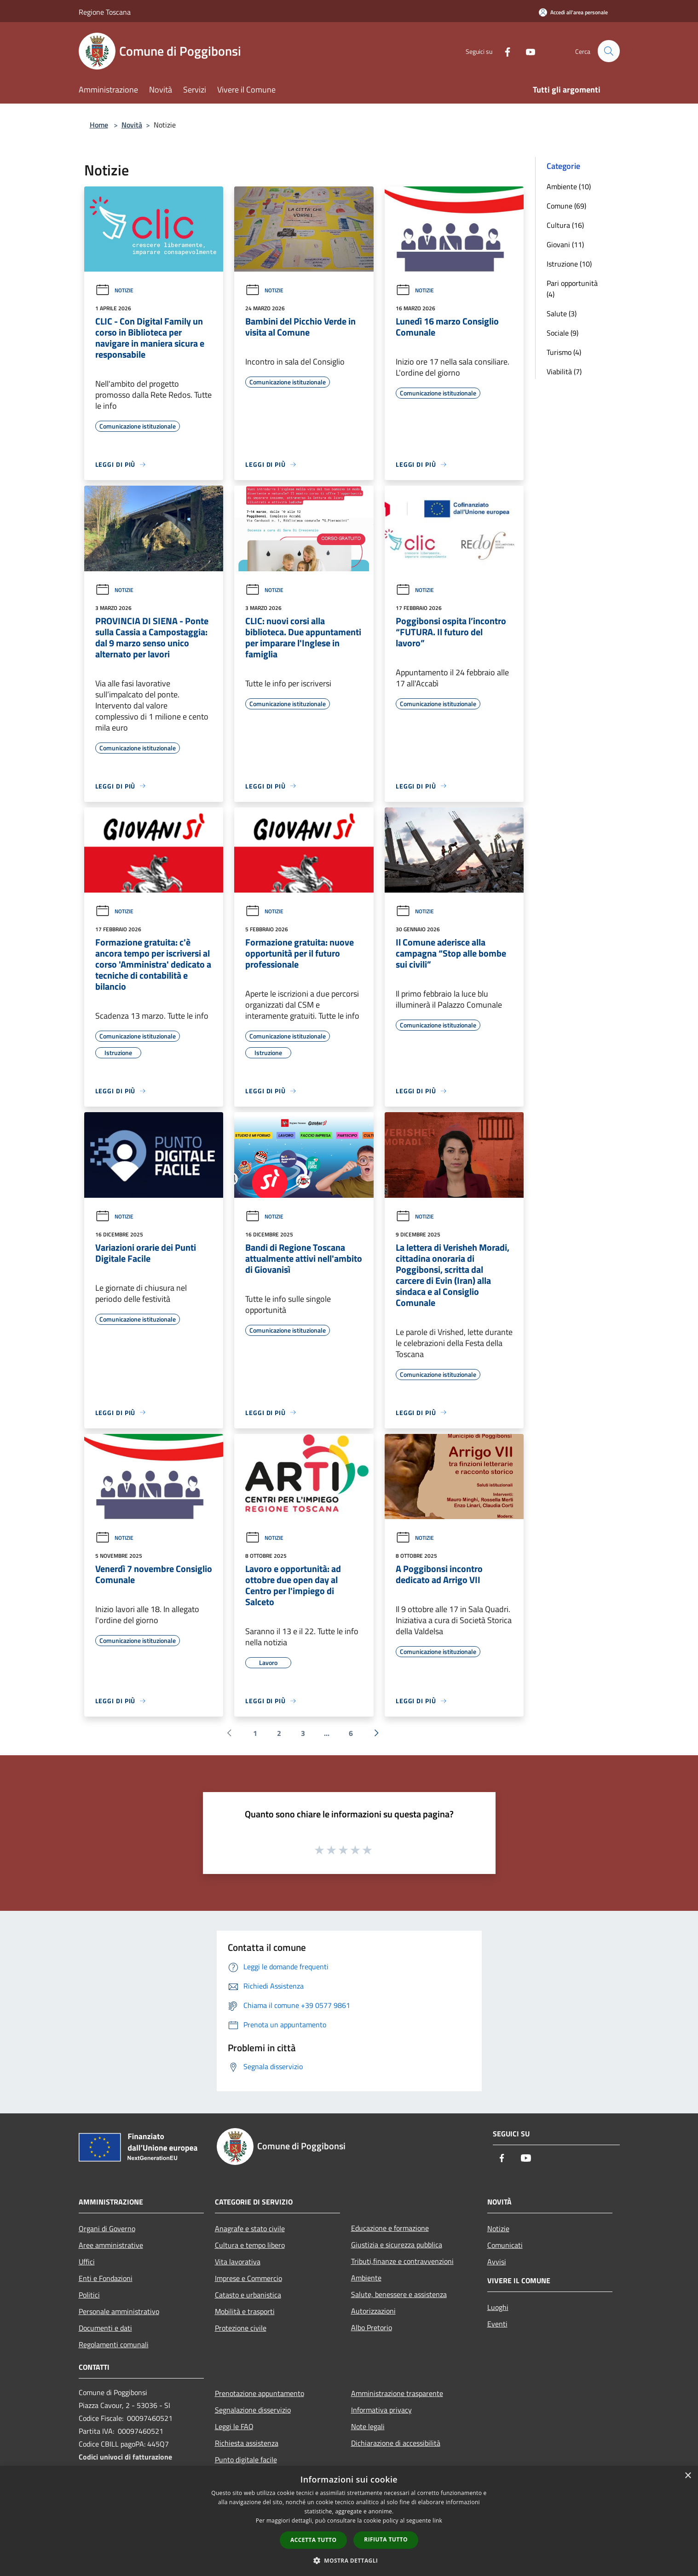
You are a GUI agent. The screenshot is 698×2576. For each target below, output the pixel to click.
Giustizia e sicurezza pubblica (396, 2244)
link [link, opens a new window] (437, 2520)
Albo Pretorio (371, 2327)
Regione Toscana (105, 11)
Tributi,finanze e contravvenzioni (402, 2261)
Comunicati (505, 2245)
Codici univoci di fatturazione (125, 2456)
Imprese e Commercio (248, 2278)
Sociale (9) (562, 332)
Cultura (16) (565, 225)
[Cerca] (609, 51)
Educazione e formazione (390, 2228)
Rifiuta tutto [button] (386, 2539)
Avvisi (496, 2261)
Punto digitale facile (246, 2459)
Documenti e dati (105, 2327)
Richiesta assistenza (246, 2442)
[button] (349, 2560)
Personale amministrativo (119, 2311)
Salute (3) (562, 313)
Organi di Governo (107, 2228)
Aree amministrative (111, 2245)
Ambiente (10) (569, 186)
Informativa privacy (381, 2409)
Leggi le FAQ (234, 2426)
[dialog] (349, 2521)
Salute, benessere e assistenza (399, 2294)
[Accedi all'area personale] (573, 12)
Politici (89, 2294)
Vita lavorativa (237, 2261)
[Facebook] (504, 51)
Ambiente (366, 2277)
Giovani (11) (565, 244)
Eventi (497, 2323)
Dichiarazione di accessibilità (395, 2442)
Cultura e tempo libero (250, 2245)
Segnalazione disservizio (253, 2409)
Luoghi (497, 2307)
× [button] (687, 2475)
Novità (131, 124)
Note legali (368, 2426)
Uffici (87, 2261)
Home (99, 124)
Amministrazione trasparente (397, 2393)
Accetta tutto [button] (313, 2540)
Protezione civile (240, 2327)
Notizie (114, 290)
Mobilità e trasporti (245, 2311)
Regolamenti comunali (114, 2344)
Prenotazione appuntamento (259, 2393)
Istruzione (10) (569, 263)
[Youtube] (527, 51)
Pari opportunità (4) (572, 289)
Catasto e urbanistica (248, 2294)
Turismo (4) (564, 352)
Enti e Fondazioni (106, 2278)
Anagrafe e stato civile (250, 2228)
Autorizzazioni (373, 2310)
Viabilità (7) (564, 371)
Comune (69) (566, 205)
